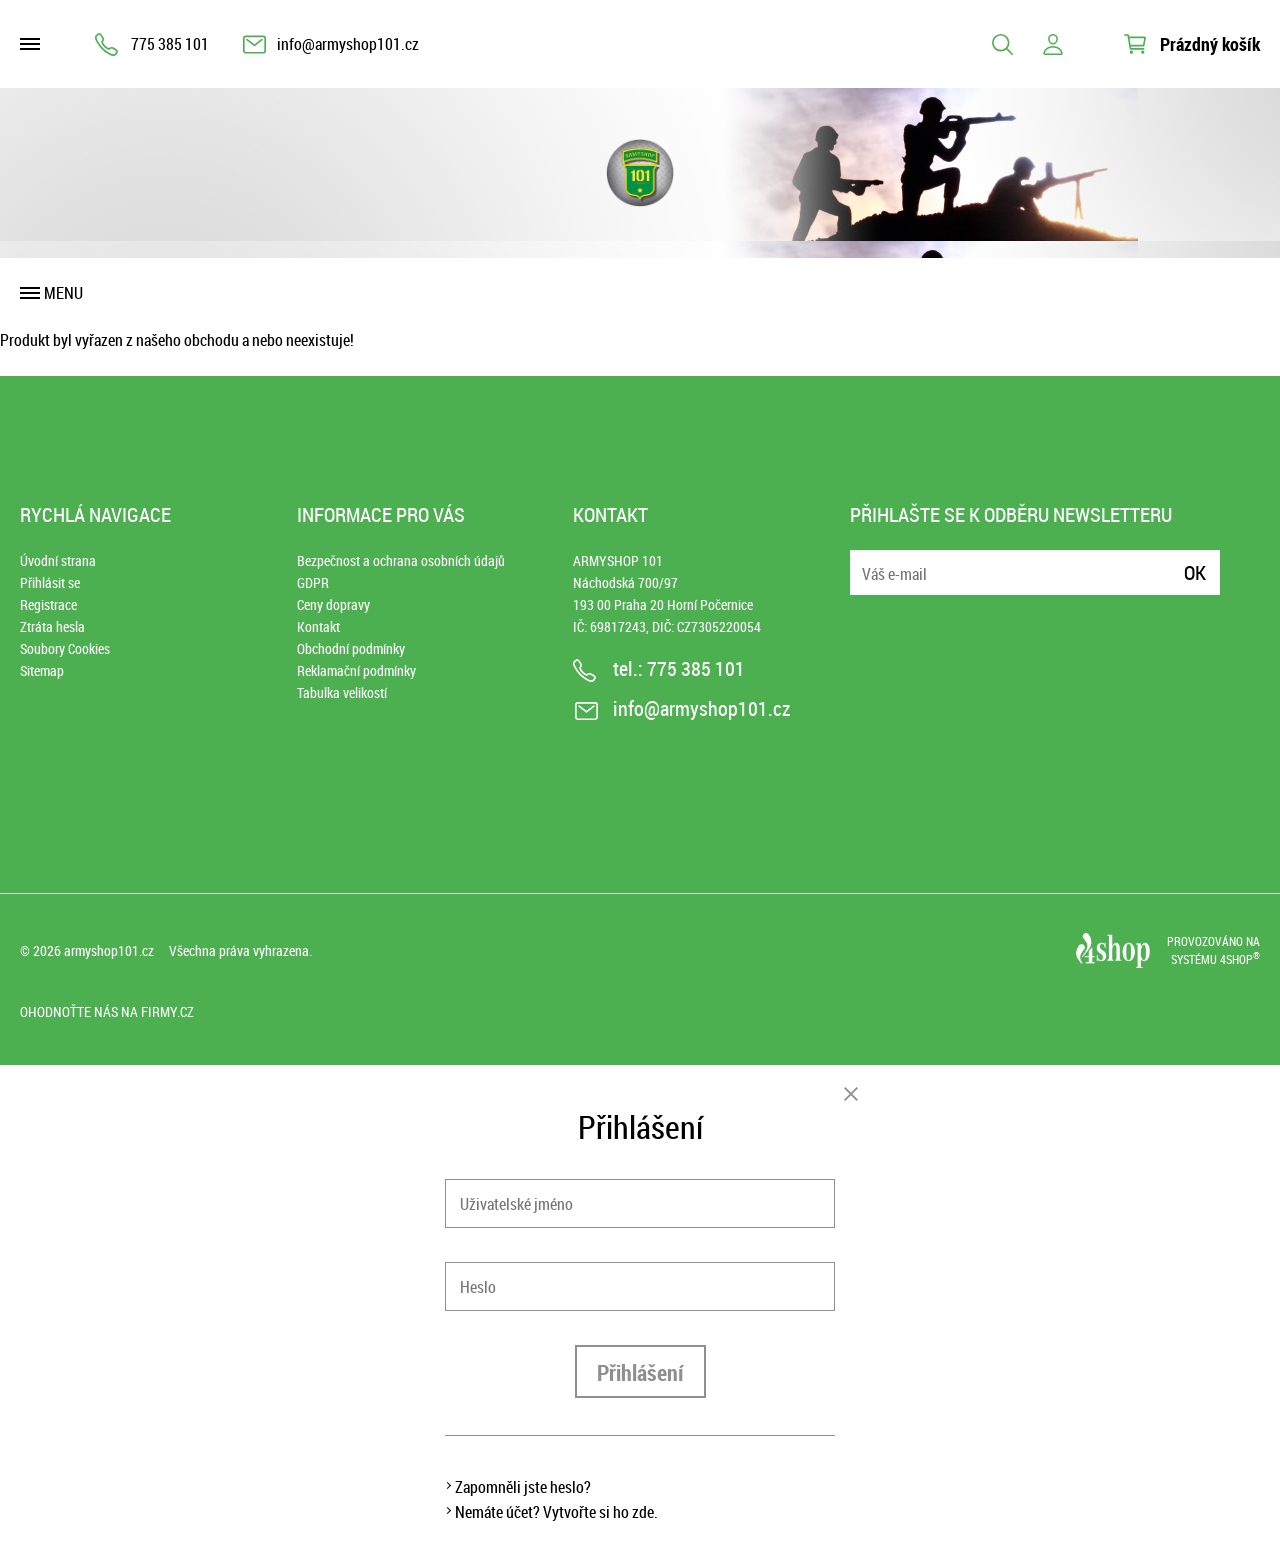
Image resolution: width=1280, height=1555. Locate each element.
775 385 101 (170, 44)
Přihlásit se (50, 582)
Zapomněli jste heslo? (523, 1487)
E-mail (867, 560)
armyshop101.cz (109, 950)
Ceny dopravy (333, 604)
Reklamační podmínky (356, 670)
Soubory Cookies (65, 648)
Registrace (48, 604)
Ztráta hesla (52, 626)
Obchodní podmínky (351, 648)
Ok (1195, 572)
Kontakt (318, 626)
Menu (63, 293)
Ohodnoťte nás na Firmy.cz (107, 1011)
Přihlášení (640, 1372)
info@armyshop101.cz (348, 44)
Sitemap (42, 670)
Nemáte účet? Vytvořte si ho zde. (556, 1512)
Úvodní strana (58, 560)
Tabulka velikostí (342, 692)
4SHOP (1240, 959)
